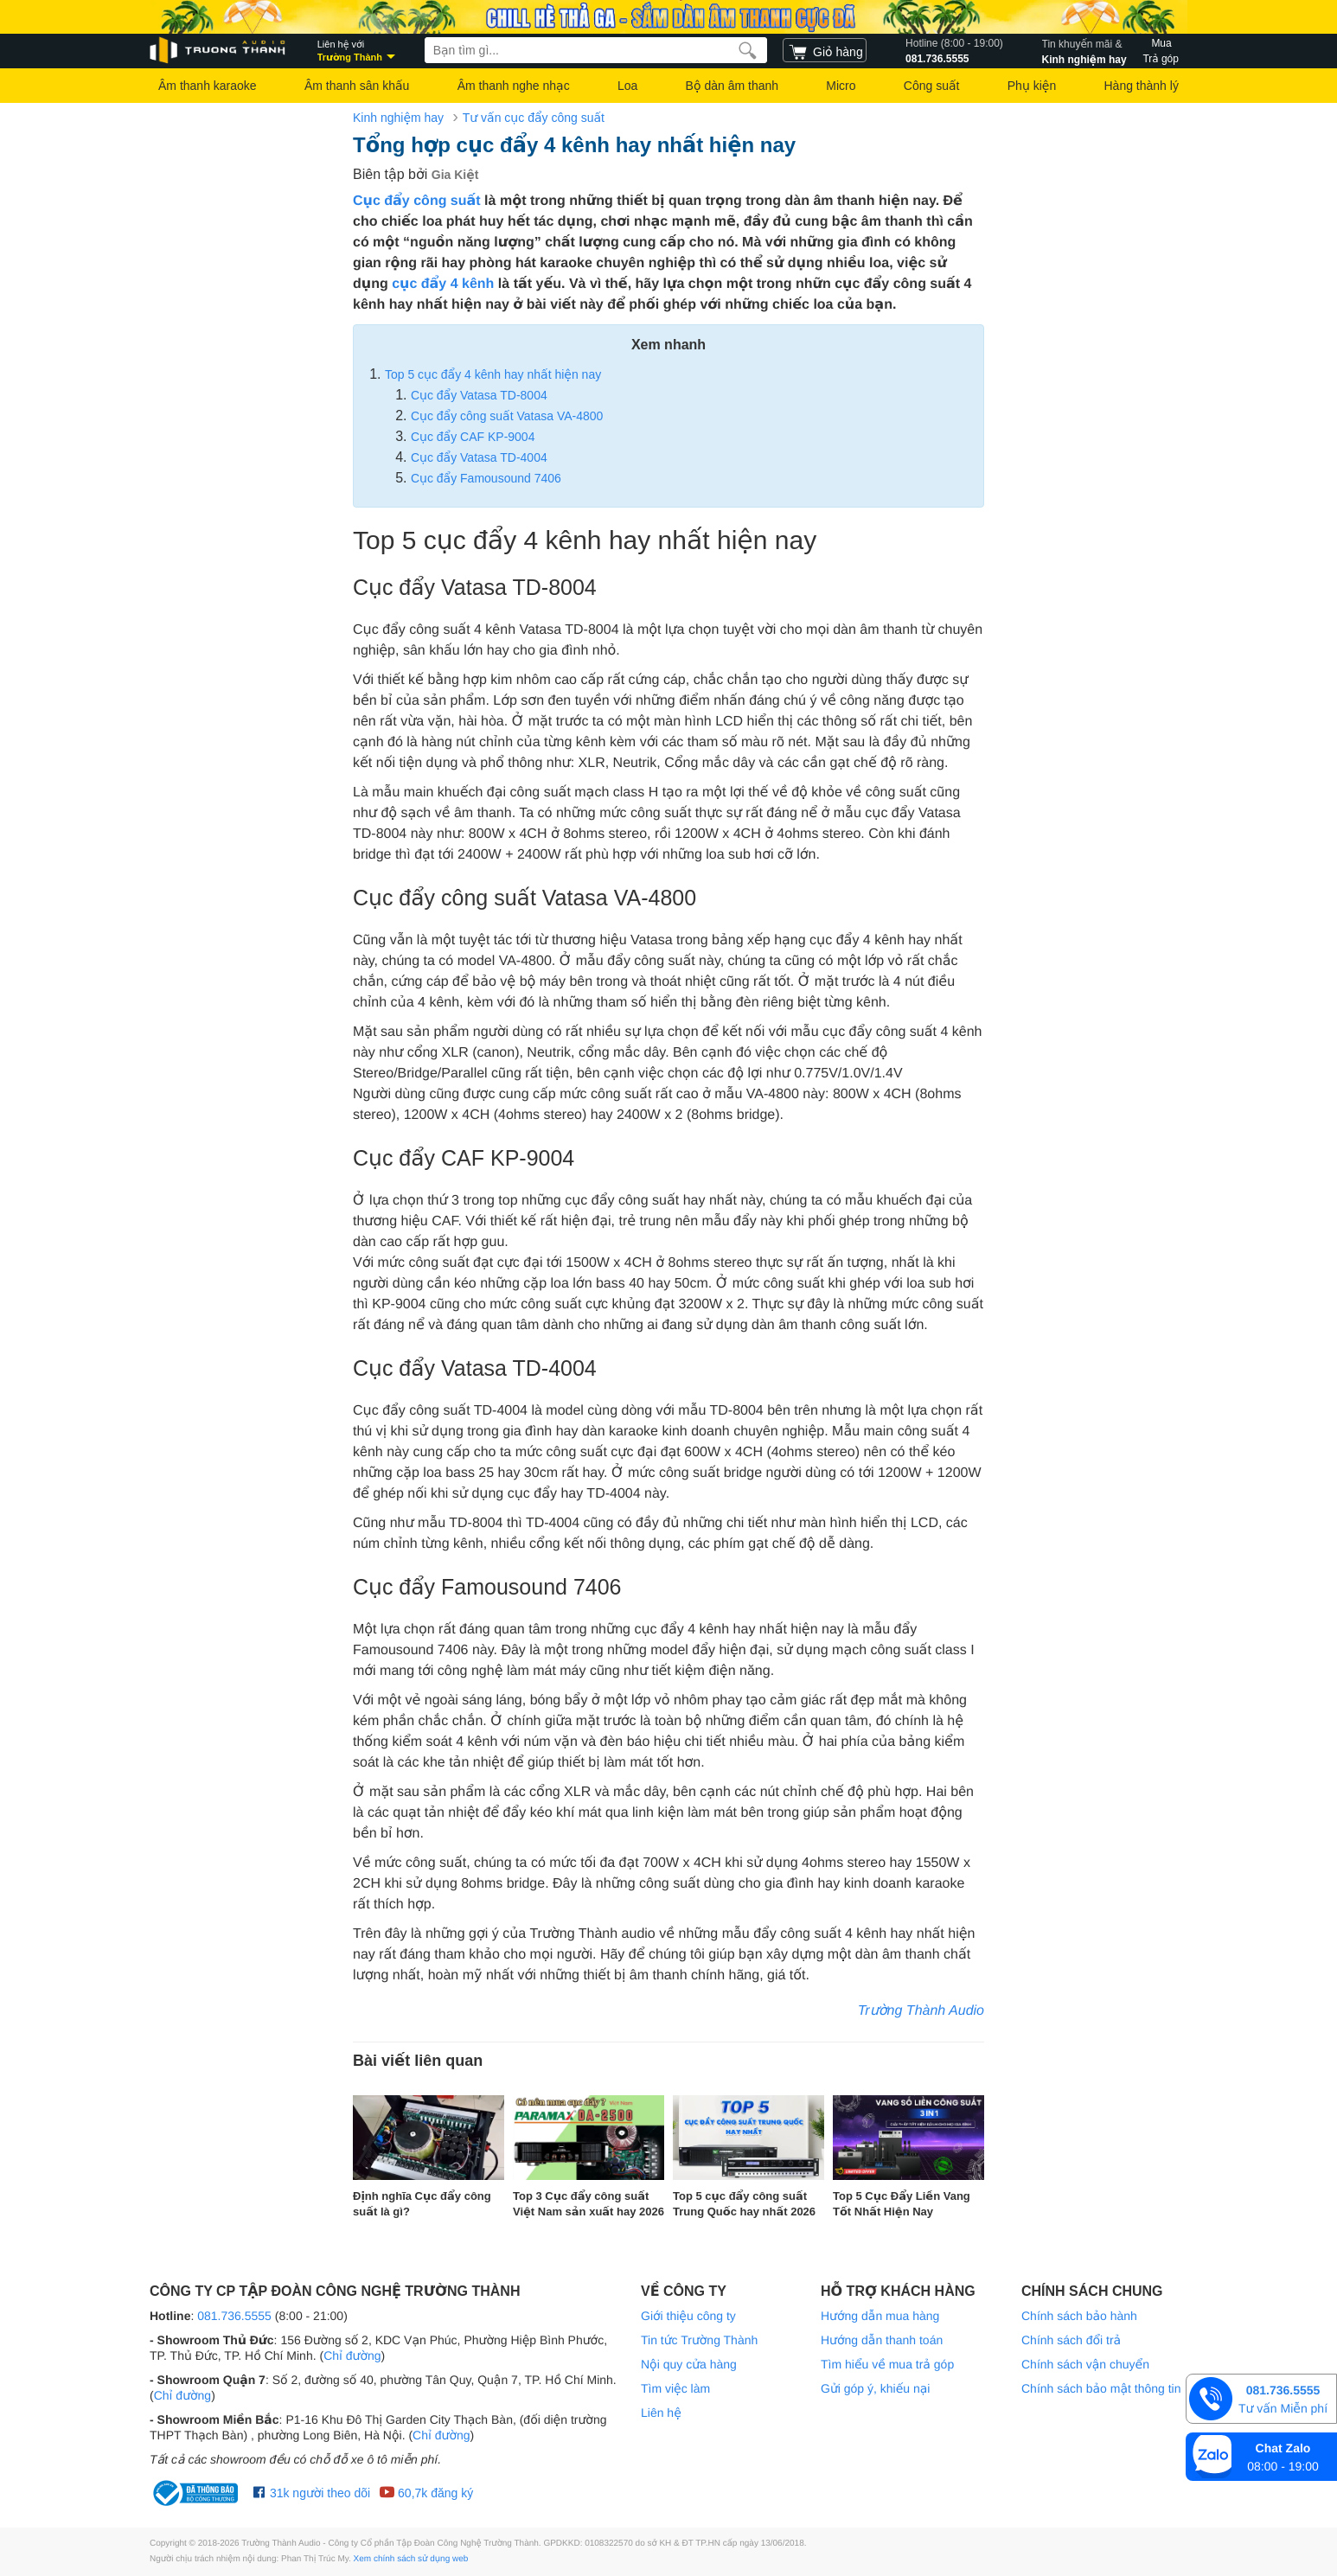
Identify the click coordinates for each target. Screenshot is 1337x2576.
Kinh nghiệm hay (1084, 50)
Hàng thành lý (1141, 86)
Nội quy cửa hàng (689, 2364)
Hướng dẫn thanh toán (882, 2340)
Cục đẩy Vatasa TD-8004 (479, 395)
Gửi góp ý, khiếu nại (875, 2388)
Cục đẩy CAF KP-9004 (473, 437)
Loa (627, 86)
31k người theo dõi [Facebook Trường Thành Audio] (311, 2493)
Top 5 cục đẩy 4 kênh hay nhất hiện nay (493, 374)
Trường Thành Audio (921, 2011)
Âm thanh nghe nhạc (513, 86)
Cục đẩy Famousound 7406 (486, 478)
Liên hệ (661, 2412)
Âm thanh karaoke (207, 86)
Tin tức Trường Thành (699, 2340)
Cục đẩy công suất (417, 201)
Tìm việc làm (675, 2388)
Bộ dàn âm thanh (732, 86)
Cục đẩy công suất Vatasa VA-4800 (507, 416)
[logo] (219, 50)
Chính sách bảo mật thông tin (1100, 2388)
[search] (747, 50)
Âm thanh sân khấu (356, 86)
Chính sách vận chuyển (1085, 2364)
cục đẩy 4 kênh (443, 284)
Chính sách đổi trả (1071, 2340)
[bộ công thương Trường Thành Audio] (197, 2493)
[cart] (825, 50)
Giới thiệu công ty (688, 2316)
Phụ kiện (1032, 86)
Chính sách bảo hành (1079, 2316)
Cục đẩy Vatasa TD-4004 (479, 457)
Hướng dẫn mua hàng (880, 2316)
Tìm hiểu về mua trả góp (887, 2364)
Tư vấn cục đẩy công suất (534, 118)
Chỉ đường (352, 2355)
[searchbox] (596, 50)
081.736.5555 (954, 50)
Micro (840, 86)
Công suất (932, 86)
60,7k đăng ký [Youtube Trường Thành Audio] (426, 2493)
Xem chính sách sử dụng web (411, 2559)
